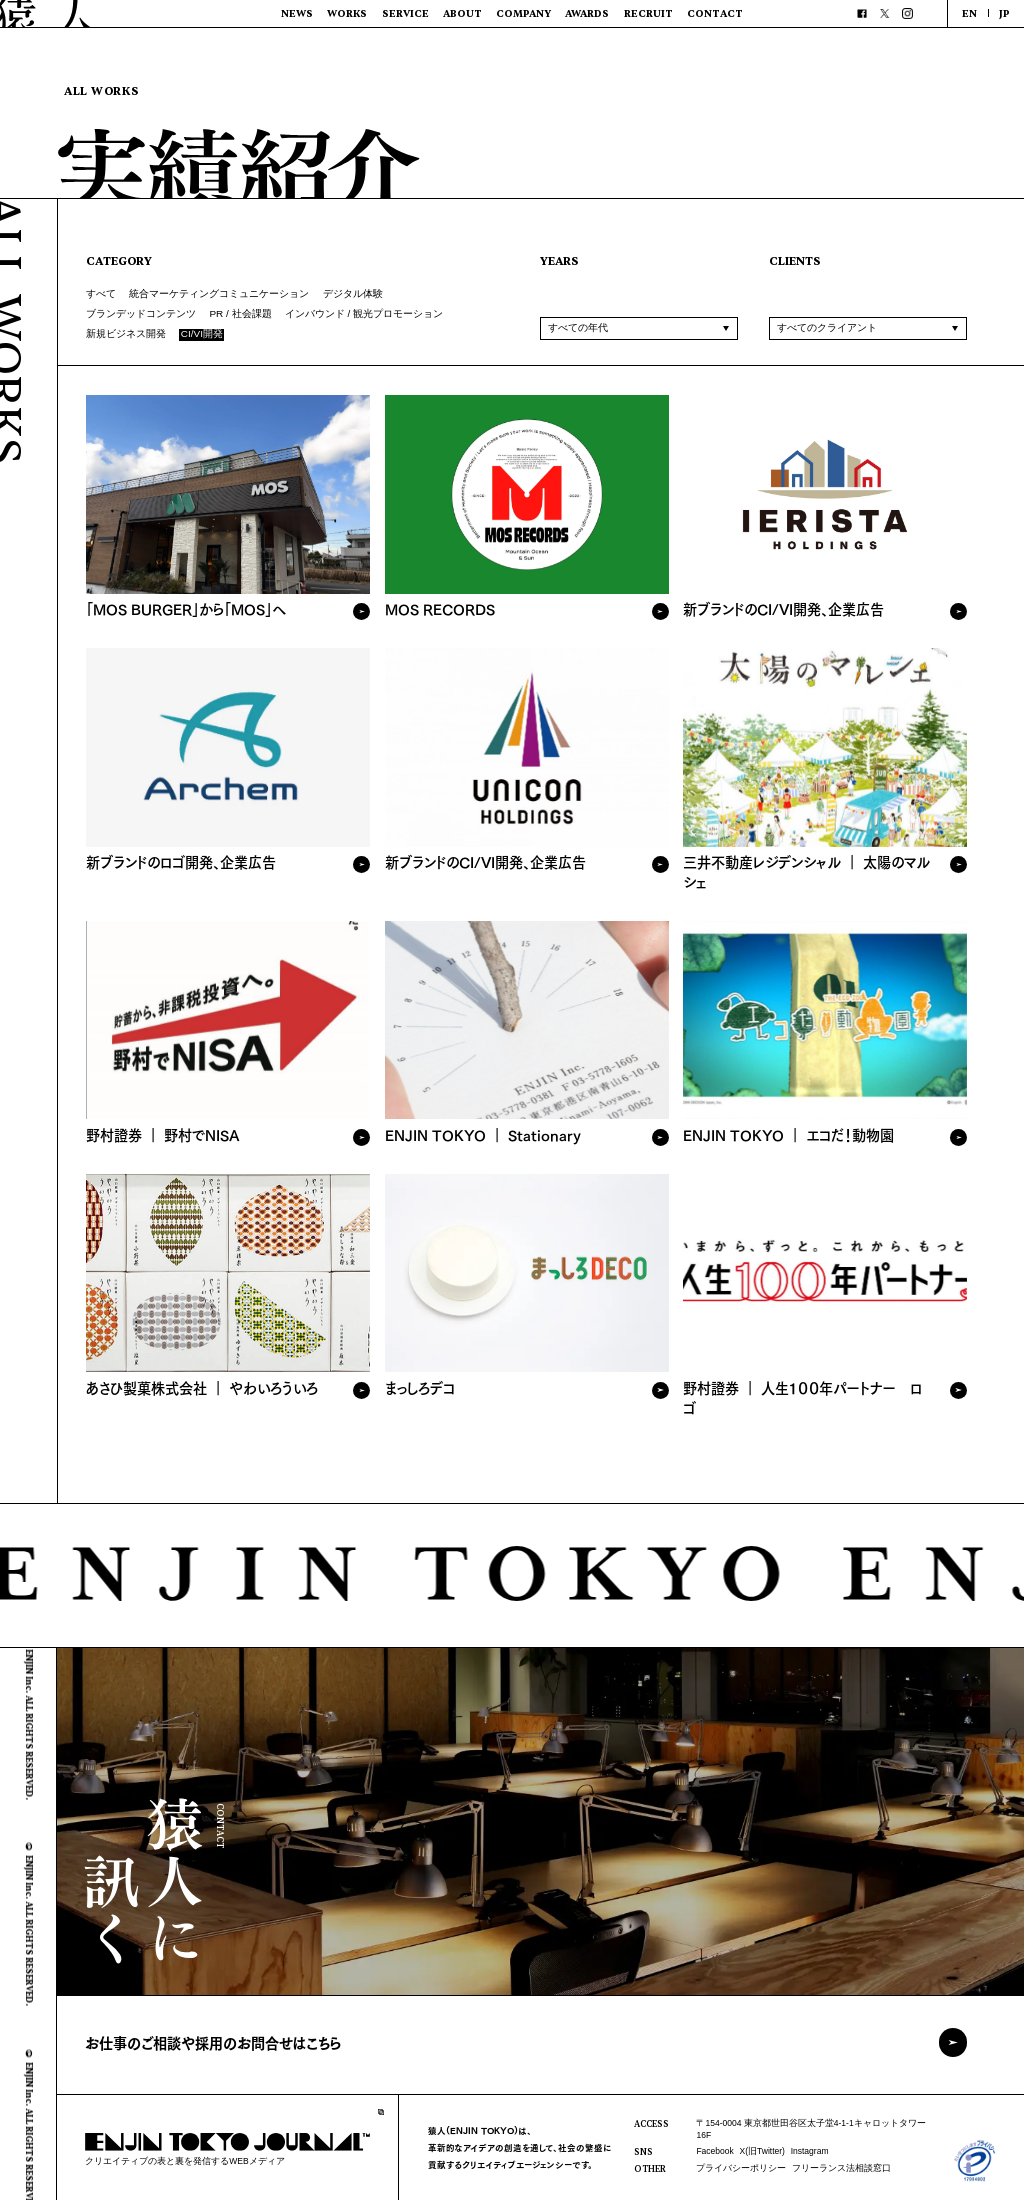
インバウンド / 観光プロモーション (364, 313)
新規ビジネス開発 (126, 333)
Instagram (810, 2151)
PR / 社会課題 (240, 313)
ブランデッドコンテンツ (141, 313)
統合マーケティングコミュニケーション (219, 293)
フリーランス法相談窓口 (841, 2168)
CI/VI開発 (202, 334)
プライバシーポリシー (741, 2168)
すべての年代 (578, 327)
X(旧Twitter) (762, 2151)
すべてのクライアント (827, 327)
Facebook (714, 2151)
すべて (101, 293)
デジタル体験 (353, 293)
